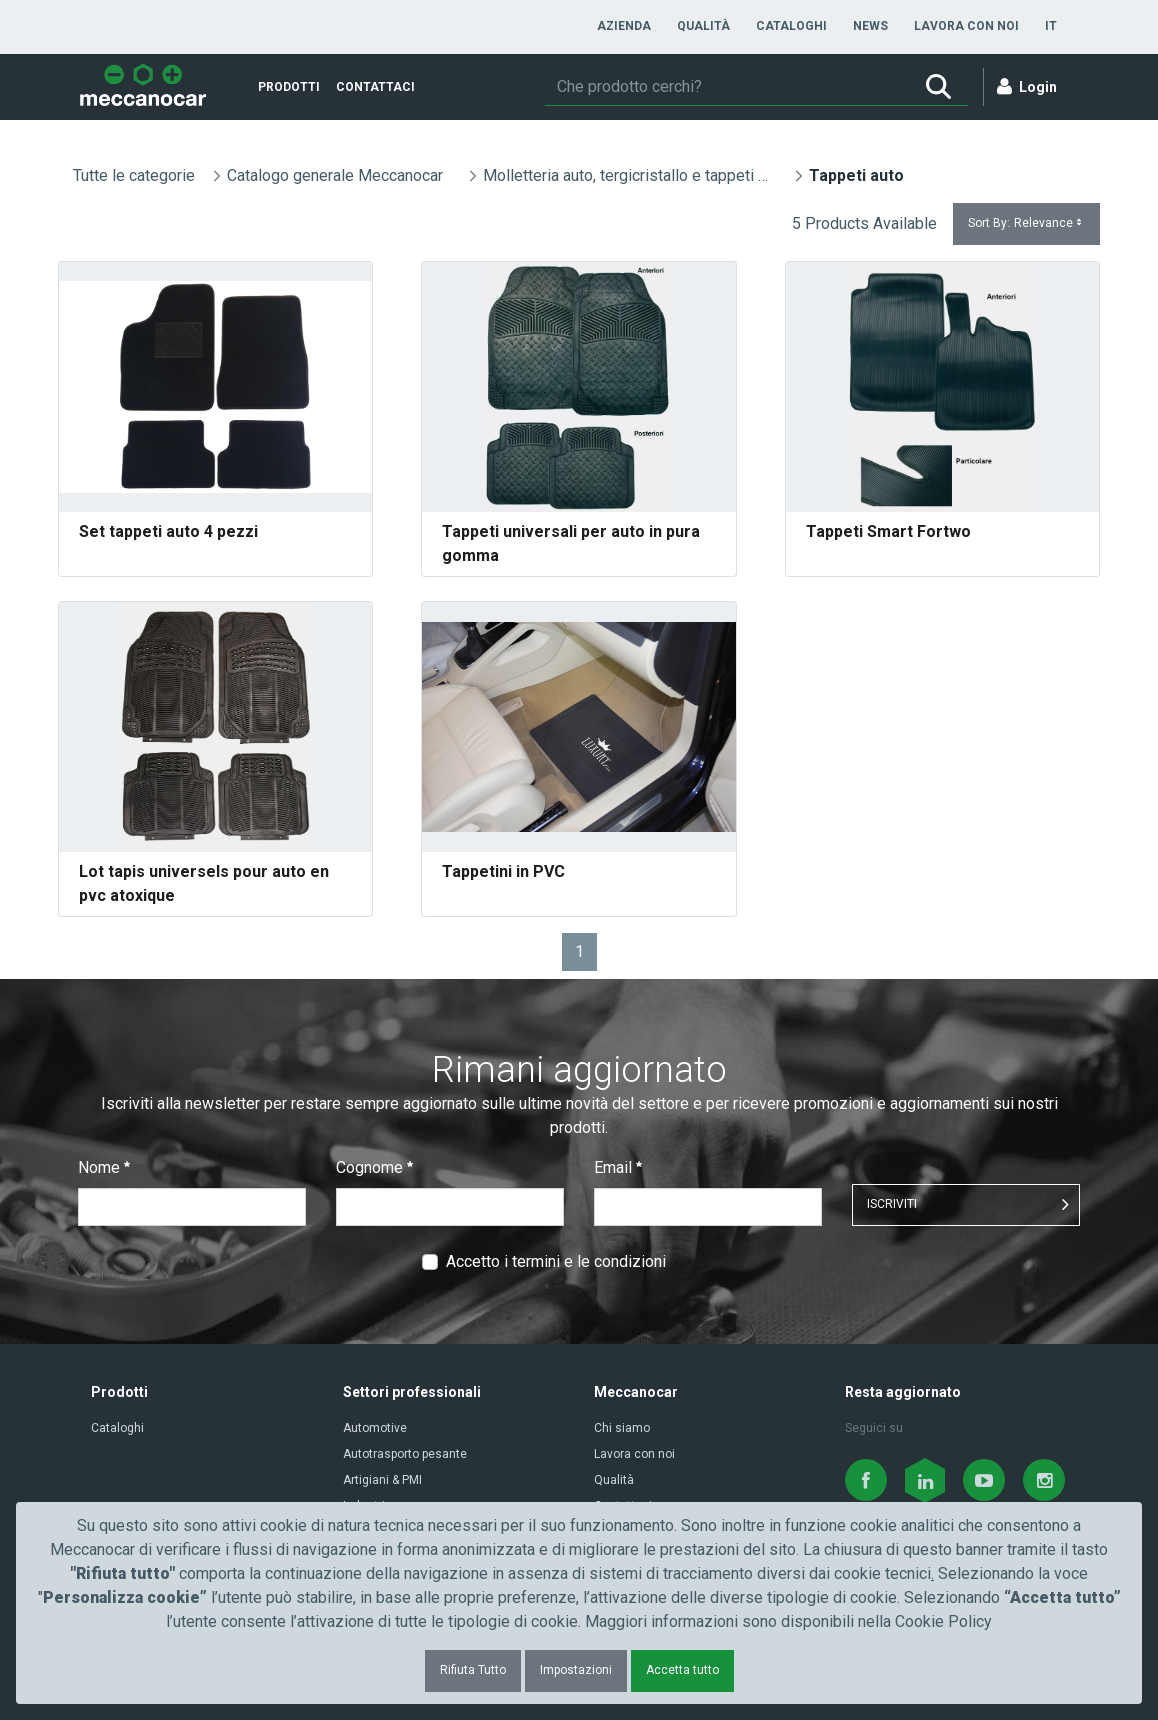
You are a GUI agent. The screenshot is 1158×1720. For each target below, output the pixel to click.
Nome (104, 1167)
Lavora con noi (634, 1454)
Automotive (375, 1428)
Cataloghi (117, 1428)
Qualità (614, 1480)
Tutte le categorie (134, 175)
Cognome (374, 1167)
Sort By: (1026, 223)
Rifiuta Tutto (473, 1670)
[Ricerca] (726, 87)
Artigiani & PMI (382, 1480)
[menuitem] (624, 26)
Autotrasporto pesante (405, 1454)
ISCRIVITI (892, 1204)
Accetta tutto (682, 1670)
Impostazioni (576, 1670)
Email (618, 1167)
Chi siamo (622, 1428)
